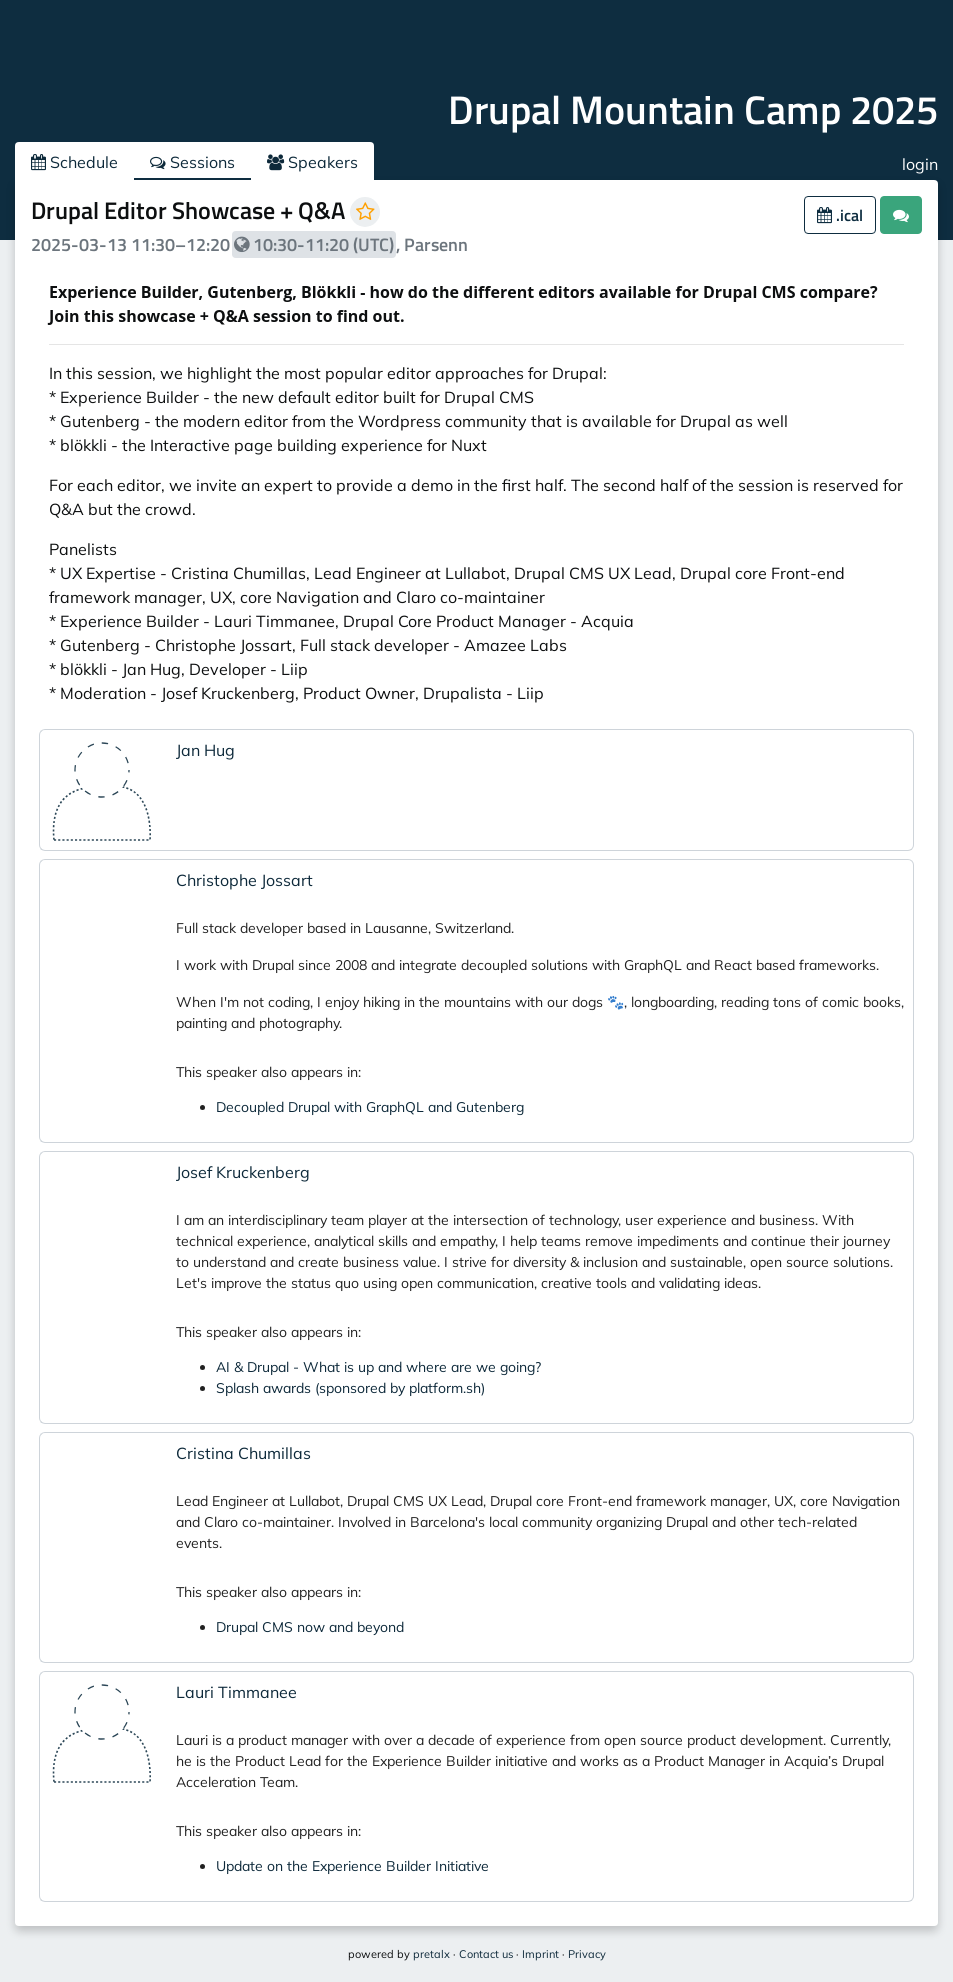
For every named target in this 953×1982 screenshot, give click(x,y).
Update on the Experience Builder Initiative (352, 1866)
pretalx (431, 1954)
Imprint (540, 1954)
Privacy (587, 1954)
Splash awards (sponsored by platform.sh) (350, 1388)
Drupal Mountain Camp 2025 (693, 109)
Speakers (312, 162)
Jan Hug (205, 750)
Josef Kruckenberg (243, 1172)
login (920, 164)
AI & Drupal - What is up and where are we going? (378, 1367)
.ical (840, 215)
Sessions (192, 162)
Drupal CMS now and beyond (310, 1627)
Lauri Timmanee (236, 1692)
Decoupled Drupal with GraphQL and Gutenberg (370, 1107)
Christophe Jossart (244, 880)
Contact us (486, 1954)
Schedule (74, 162)
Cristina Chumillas (243, 1453)
